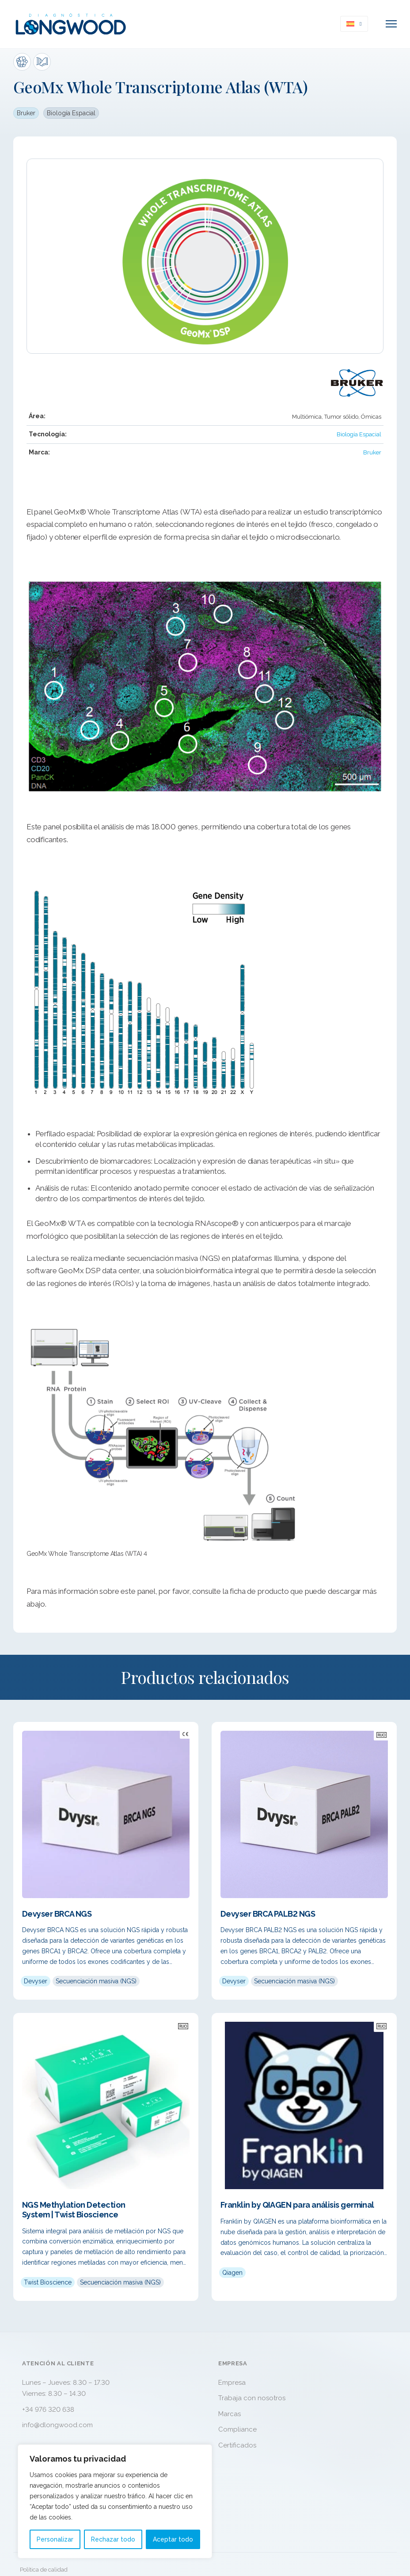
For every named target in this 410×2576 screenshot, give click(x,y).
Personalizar (55, 2539)
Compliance (237, 2429)
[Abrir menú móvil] (391, 23)
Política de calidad (44, 2569)
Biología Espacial (71, 113)
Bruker (26, 113)
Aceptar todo (173, 2539)
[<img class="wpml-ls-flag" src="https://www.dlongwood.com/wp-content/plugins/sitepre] (360, 24)
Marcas (229, 2414)
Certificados (237, 2445)
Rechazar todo (113, 2539)
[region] (115, 2501)
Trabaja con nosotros (251, 2398)
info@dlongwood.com (57, 2425)
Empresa (232, 2383)
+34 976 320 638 (48, 2409)
